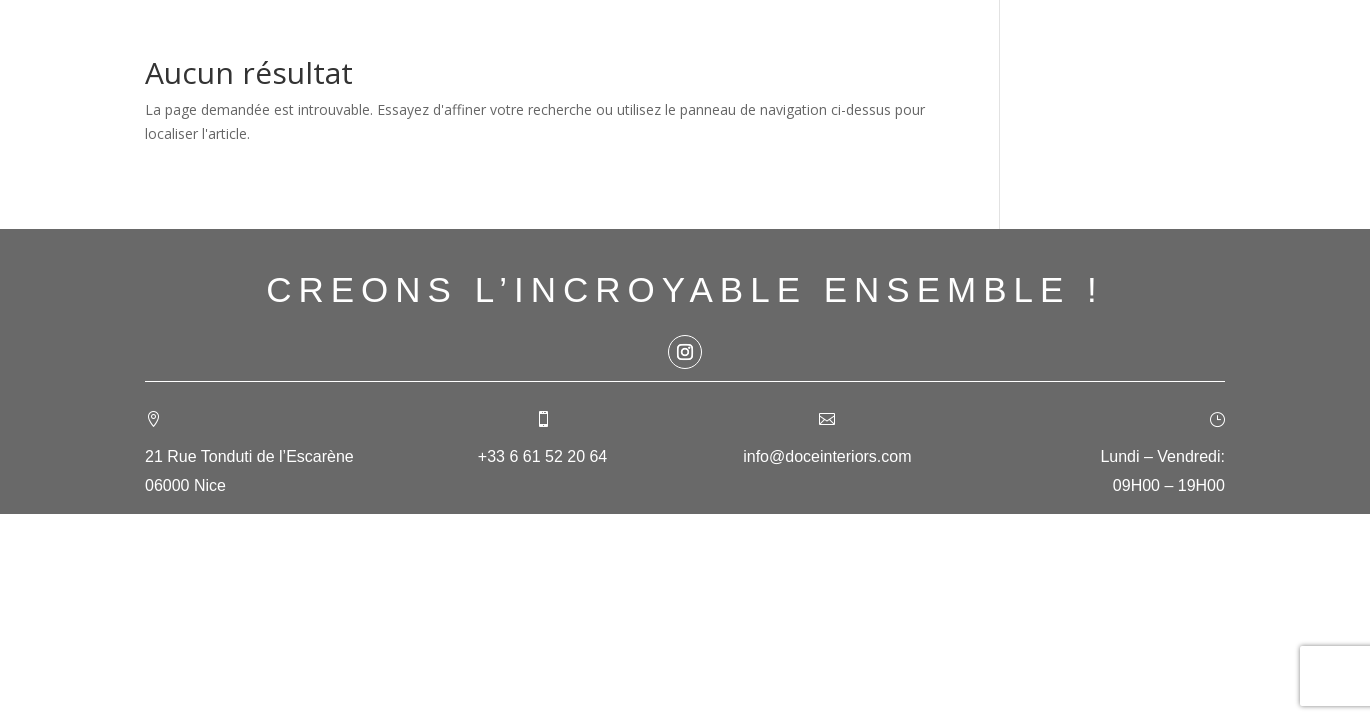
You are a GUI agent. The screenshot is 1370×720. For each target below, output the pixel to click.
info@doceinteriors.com (827, 456)
